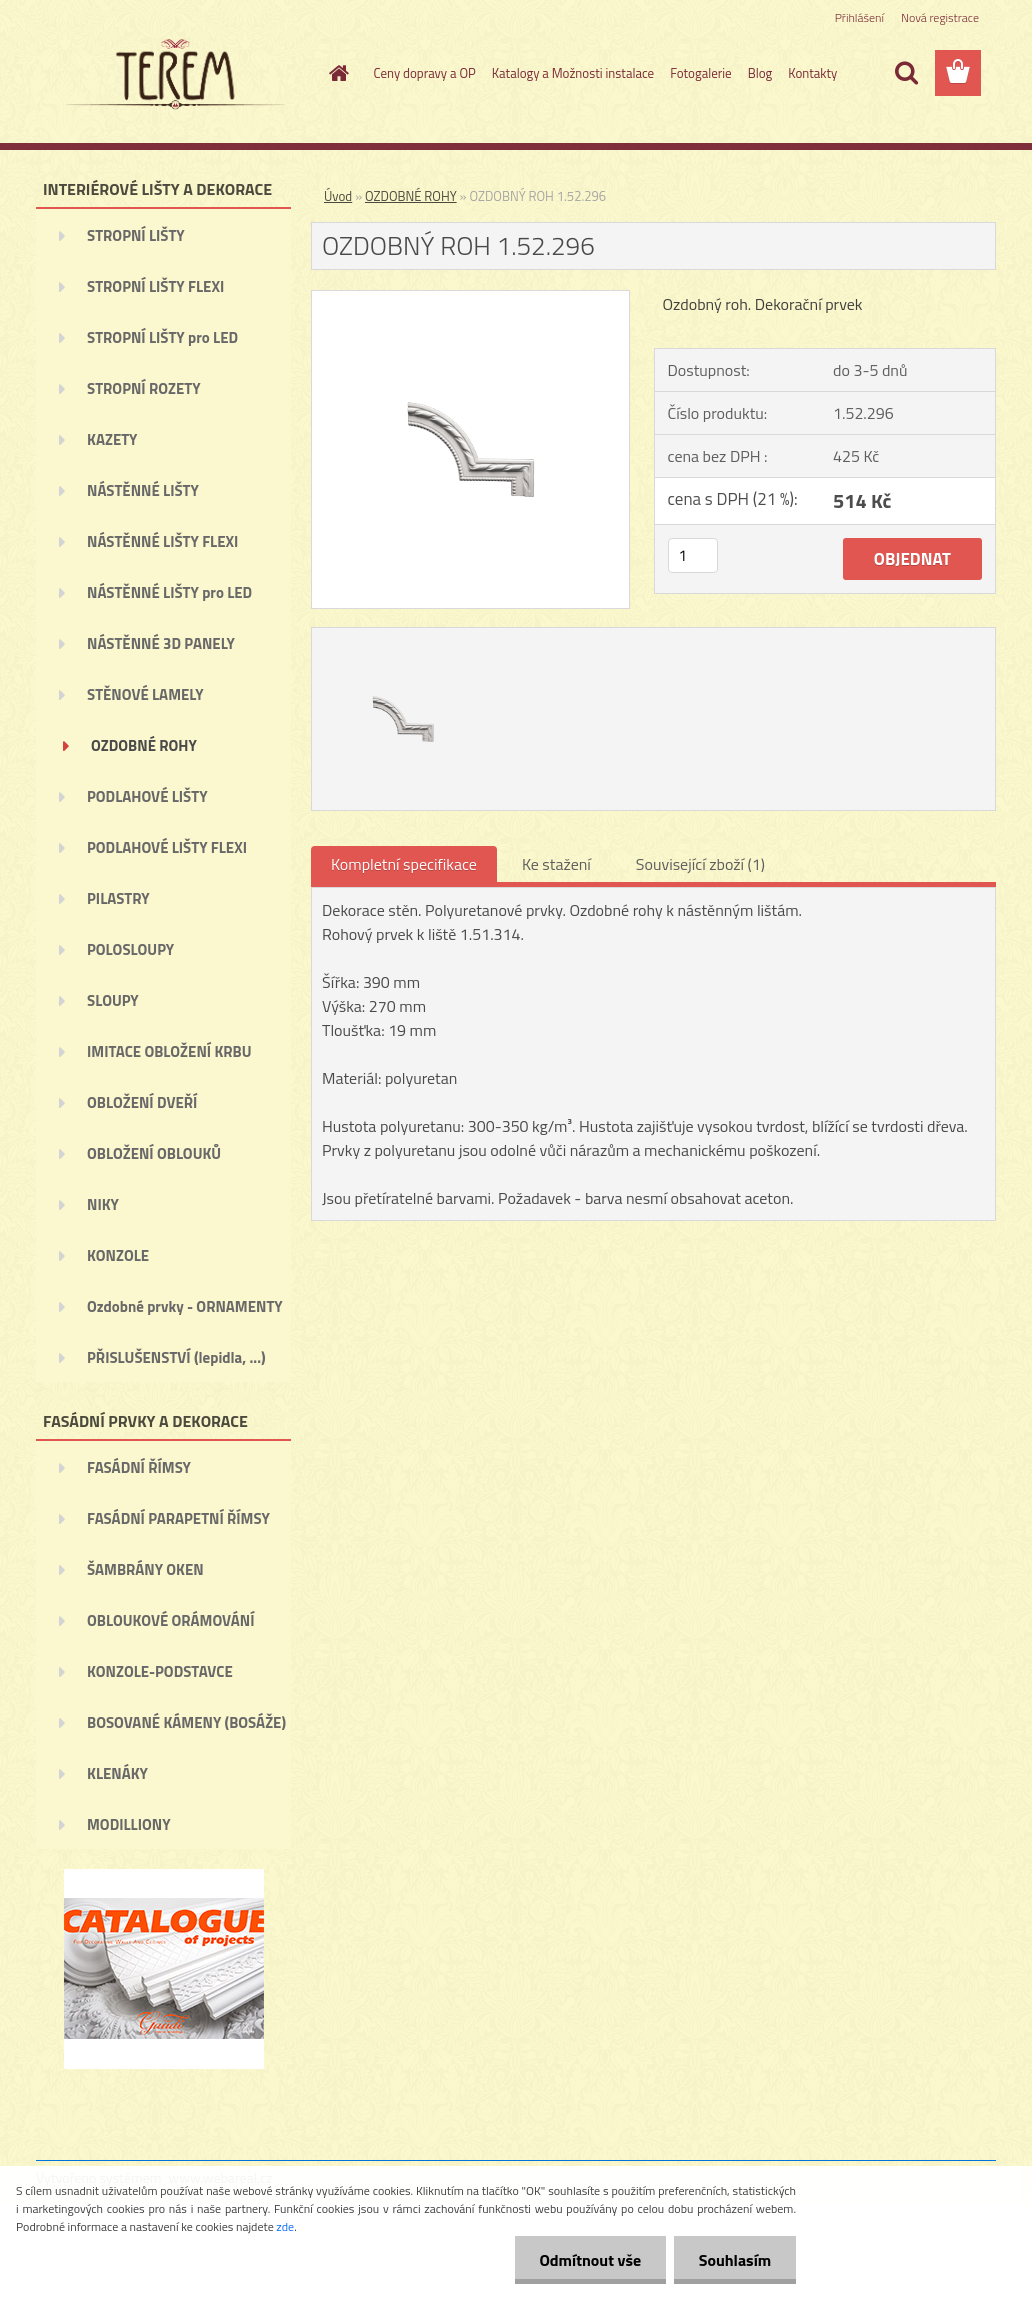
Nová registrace (940, 17)
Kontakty (812, 73)
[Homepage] (336, 73)
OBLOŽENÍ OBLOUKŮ (154, 1153)
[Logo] (173, 74)
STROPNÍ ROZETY (144, 388)
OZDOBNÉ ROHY (144, 745)
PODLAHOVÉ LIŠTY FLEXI (167, 847)
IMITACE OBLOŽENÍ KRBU (169, 1051)
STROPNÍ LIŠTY (136, 235)
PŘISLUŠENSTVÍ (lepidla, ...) (176, 1357)
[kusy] (693, 555)
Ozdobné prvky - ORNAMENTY (185, 1306)
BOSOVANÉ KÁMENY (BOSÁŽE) (186, 1722)
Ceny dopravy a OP (425, 73)
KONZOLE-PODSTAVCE (160, 1671)
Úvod (338, 196)
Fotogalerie (701, 73)
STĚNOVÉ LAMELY (145, 694)
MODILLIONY (129, 1824)
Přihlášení (859, 17)
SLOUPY (113, 1000)
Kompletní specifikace (404, 864)
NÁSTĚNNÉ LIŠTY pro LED (169, 592)
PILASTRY (118, 898)
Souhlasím (734, 2260)
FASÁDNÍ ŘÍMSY (139, 1467)
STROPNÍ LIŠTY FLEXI (155, 286)
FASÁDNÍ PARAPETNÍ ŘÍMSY (178, 1518)
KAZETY (112, 439)
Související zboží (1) (700, 864)
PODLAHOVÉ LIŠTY (147, 796)
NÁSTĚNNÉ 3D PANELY (161, 643)
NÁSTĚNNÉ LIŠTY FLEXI (162, 541)
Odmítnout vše (590, 2260)
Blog (760, 73)
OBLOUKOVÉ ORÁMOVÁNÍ (170, 1620)
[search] (906, 73)
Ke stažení (556, 864)
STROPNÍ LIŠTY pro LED (162, 337)
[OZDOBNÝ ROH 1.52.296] (470, 299)
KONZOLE (118, 1255)
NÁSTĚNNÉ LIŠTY (143, 490)
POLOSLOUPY (130, 949)
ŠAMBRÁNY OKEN (145, 1569)
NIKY (103, 1204)
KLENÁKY (117, 1773)
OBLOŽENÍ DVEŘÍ (142, 1102)
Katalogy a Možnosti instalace (573, 73)
